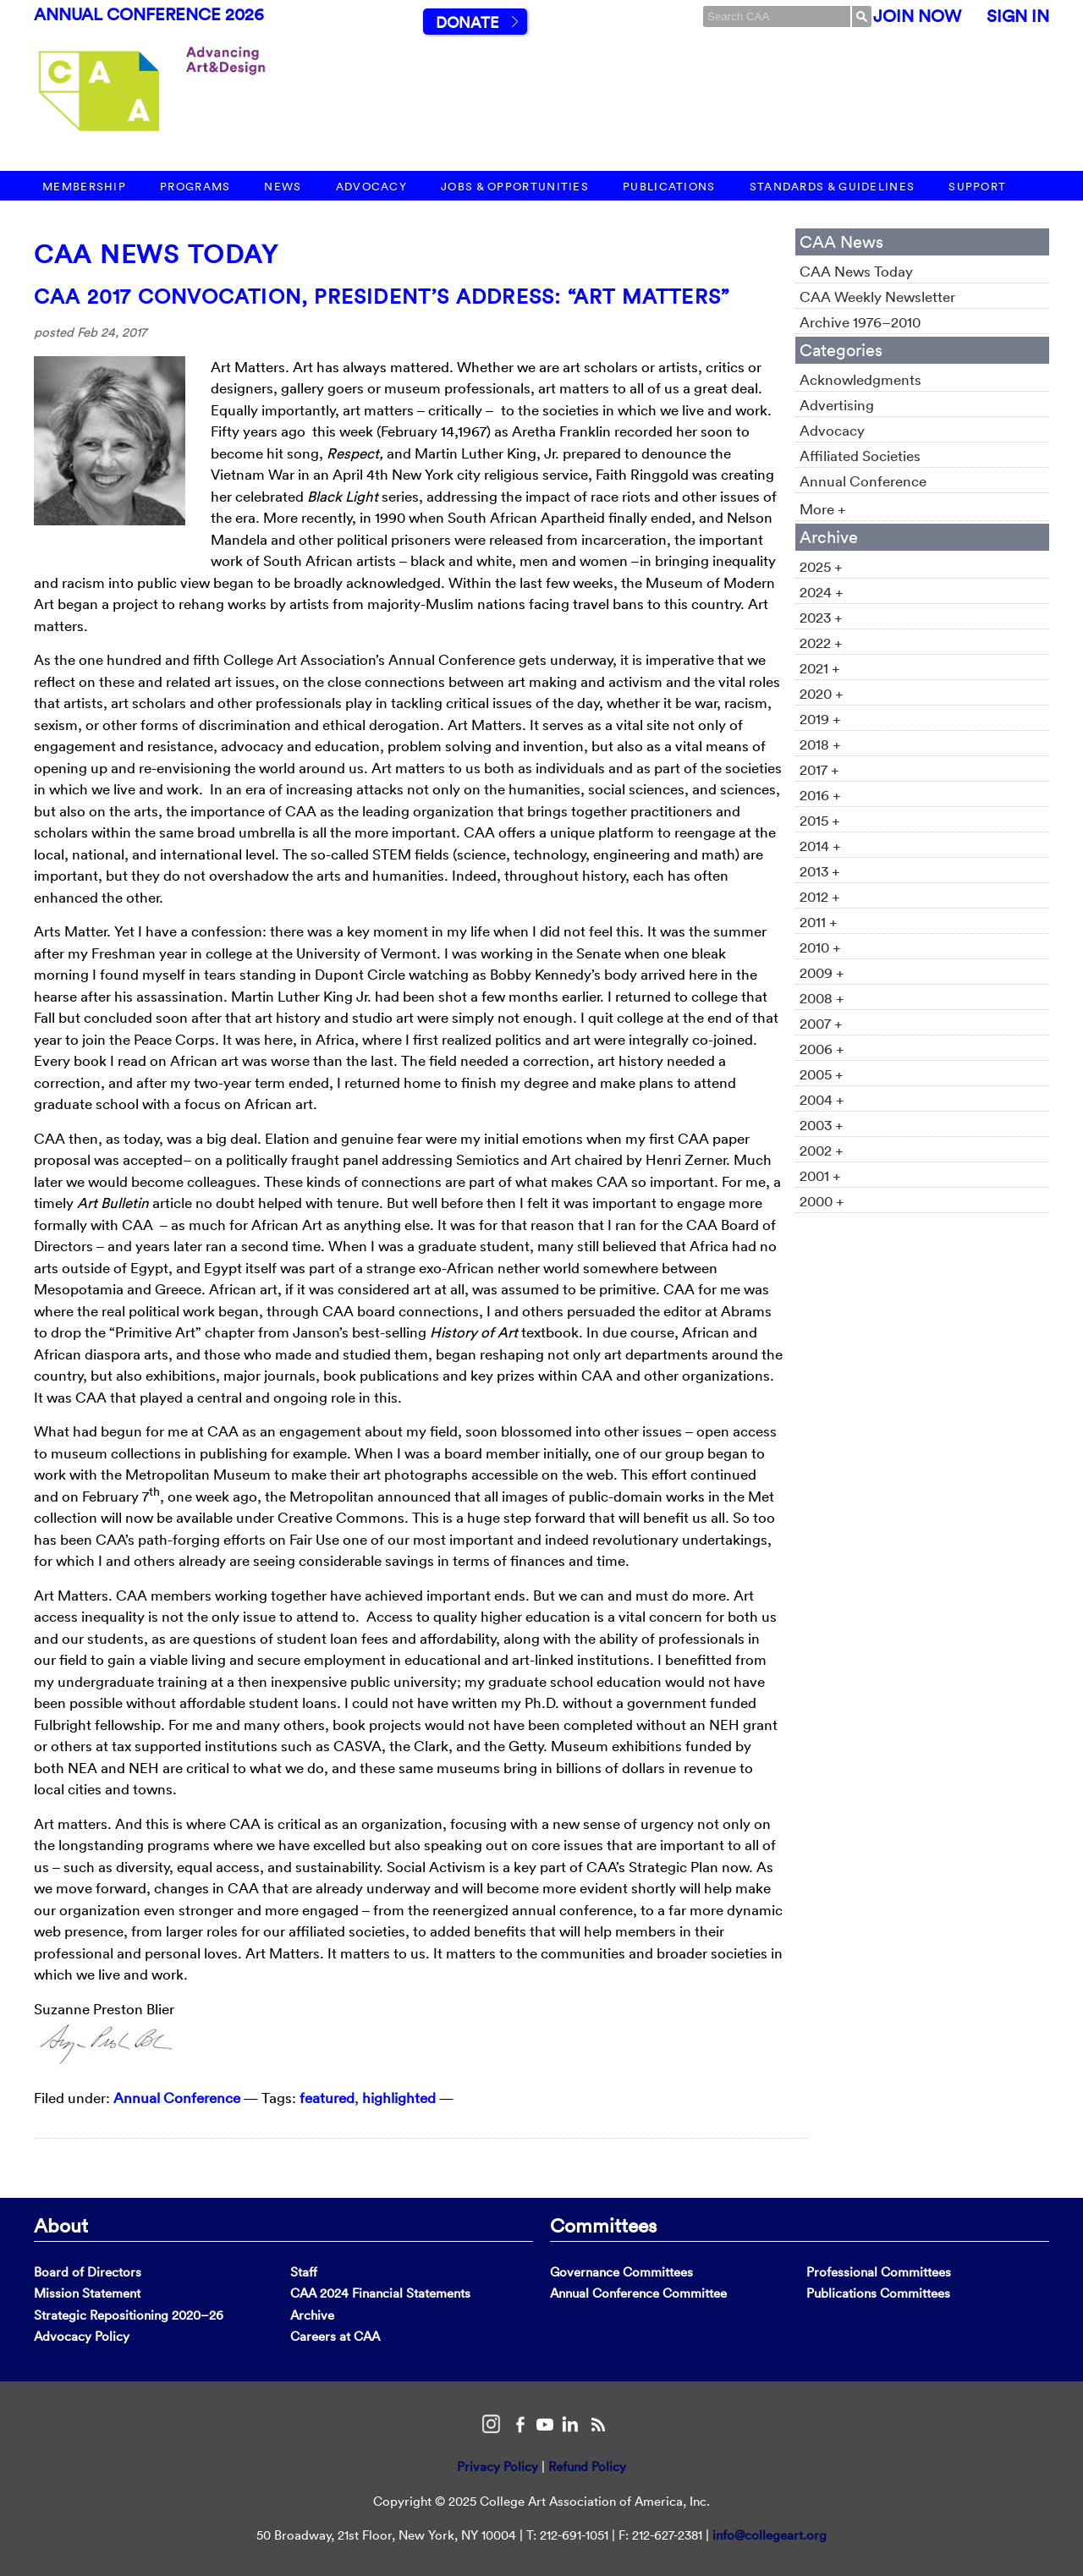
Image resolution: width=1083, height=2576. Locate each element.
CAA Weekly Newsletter (877, 296)
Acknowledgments (860, 379)
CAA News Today (156, 254)
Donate (467, 22)
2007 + (821, 1023)
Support (977, 186)
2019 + (820, 719)
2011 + (819, 922)
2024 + (822, 592)
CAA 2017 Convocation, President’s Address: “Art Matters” (381, 296)
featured (327, 2097)
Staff (303, 2272)
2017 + (819, 769)
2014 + (820, 845)
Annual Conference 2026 (149, 14)
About (61, 2225)
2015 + (820, 820)
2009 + (822, 972)
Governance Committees (621, 2272)
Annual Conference (176, 2097)
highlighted (399, 2097)
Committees (603, 2225)
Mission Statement (87, 2293)
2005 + (822, 1074)
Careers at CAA (335, 2336)
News (282, 186)
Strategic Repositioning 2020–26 (128, 2315)
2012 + (820, 896)
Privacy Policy (497, 2466)
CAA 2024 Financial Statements (380, 2293)
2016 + (820, 795)
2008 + (822, 998)
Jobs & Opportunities (515, 186)
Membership (84, 186)
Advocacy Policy (81, 2336)
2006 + (822, 1048)
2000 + (822, 1201)
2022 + (821, 642)
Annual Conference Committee (638, 2293)
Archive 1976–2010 (860, 322)
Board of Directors (87, 2272)
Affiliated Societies (860, 455)
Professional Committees (878, 2272)
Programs (195, 186)
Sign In (1018, 16)
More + (823, 509)
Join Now (917, 16)
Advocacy (371, 186)
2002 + (822, 1150)
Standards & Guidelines (832, 186)
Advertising (837, 405)
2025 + (821, 566)
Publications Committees (878, 2293)
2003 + (822, 1125)
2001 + (820, 1175)
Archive (312, 2315)
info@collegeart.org (769, 2535)
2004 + (822, 1099)
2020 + (822, 693)
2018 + (820, 744)
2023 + (821, 617)
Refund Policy (587, 2466)
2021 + (820, 668)
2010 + (820, 947)
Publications (669, 186)
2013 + (820, 871)
